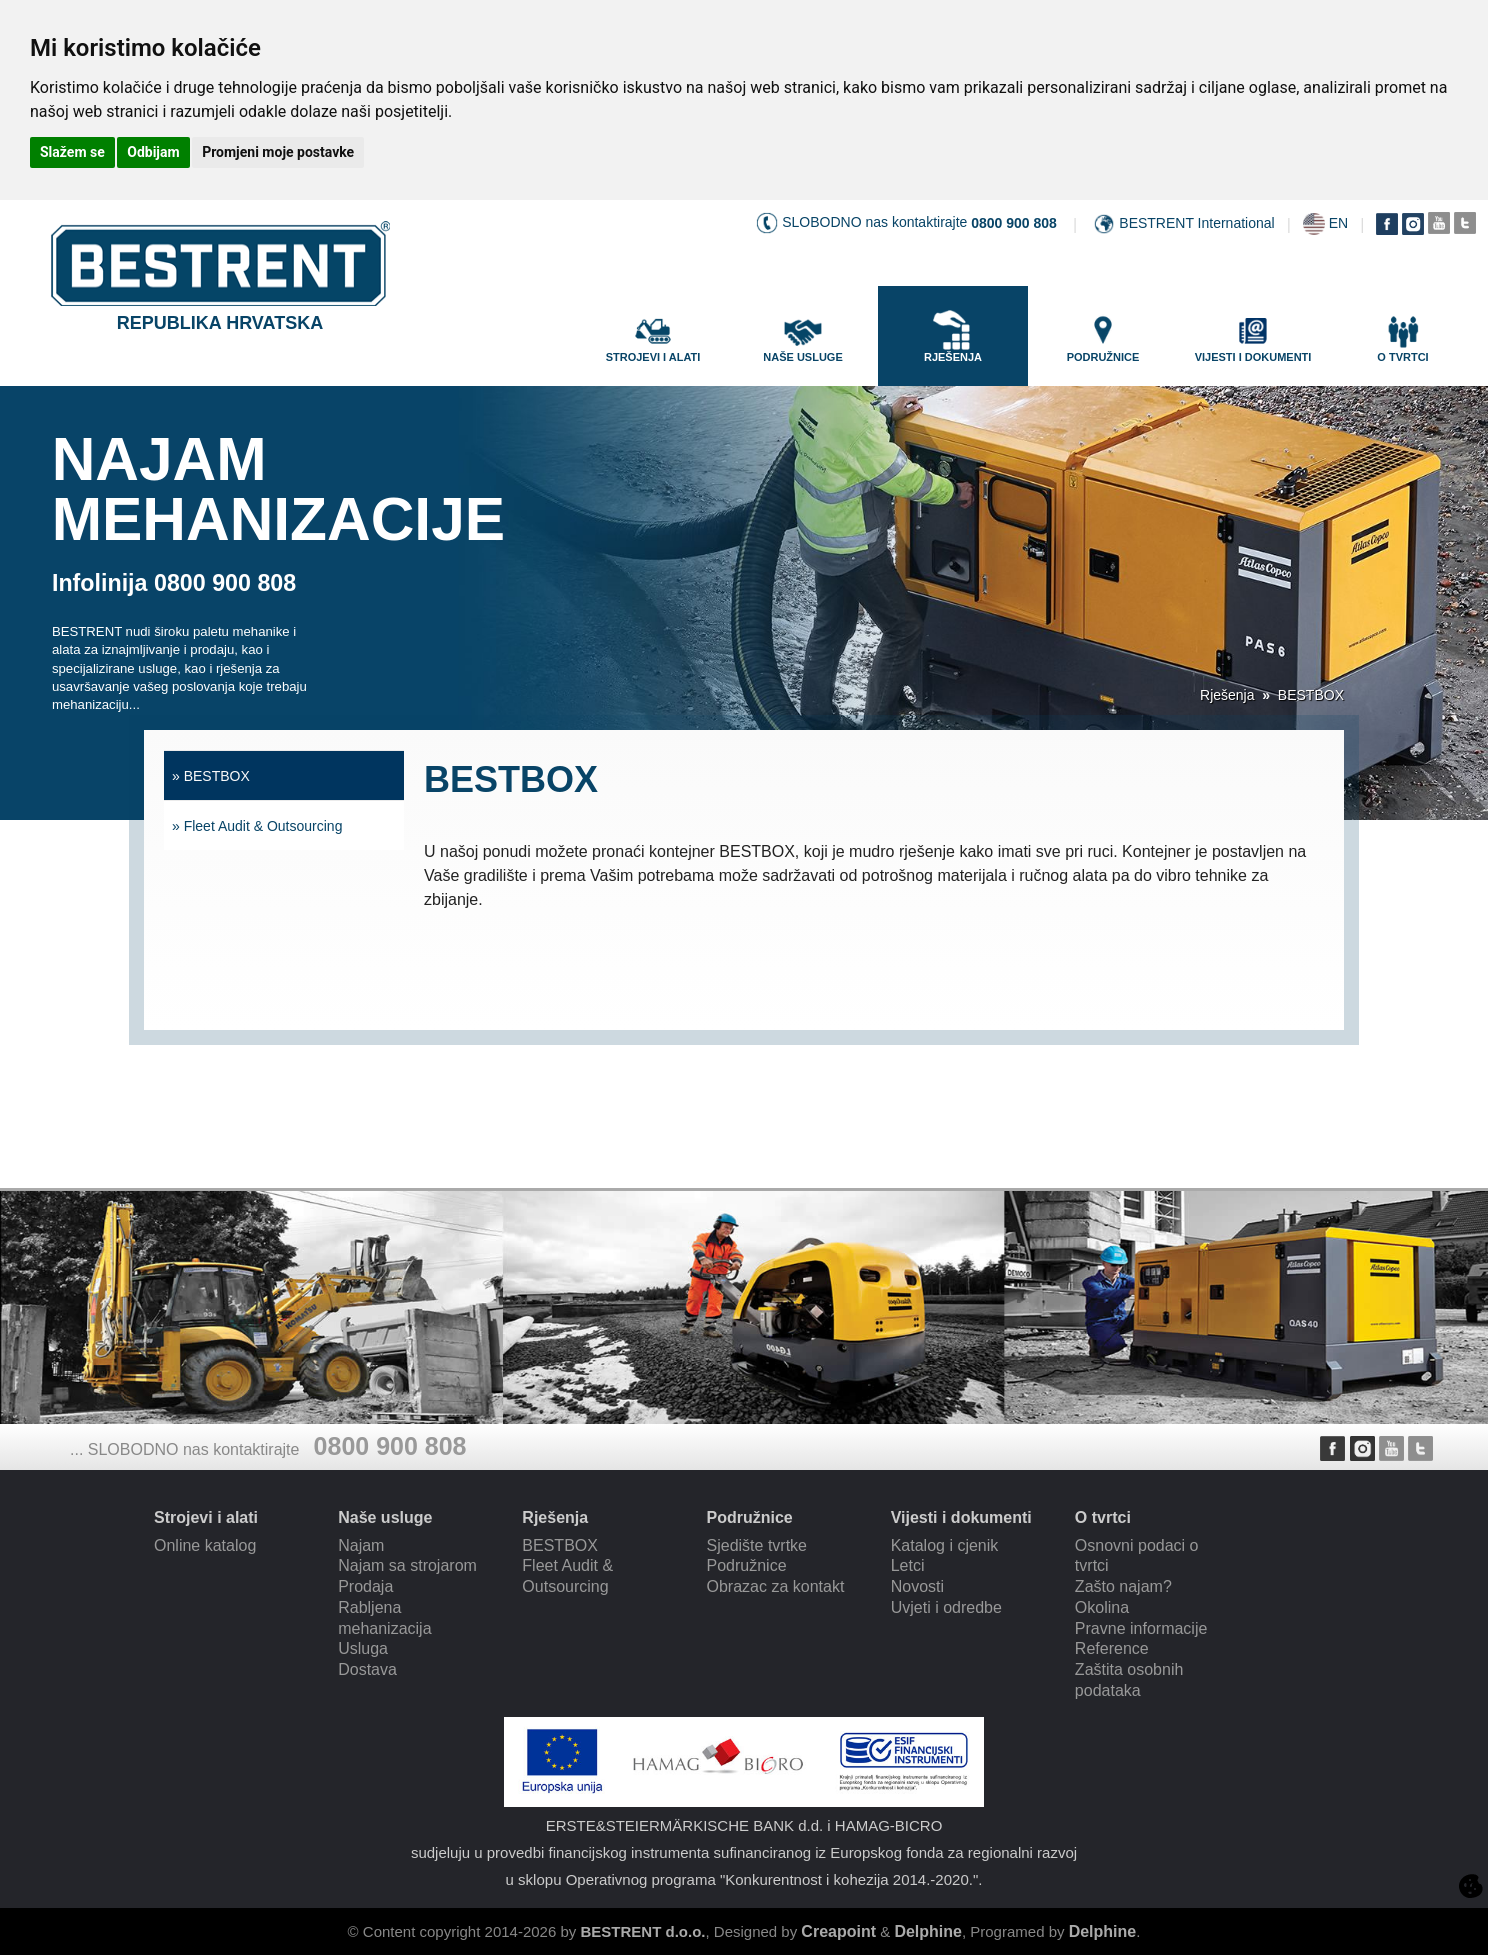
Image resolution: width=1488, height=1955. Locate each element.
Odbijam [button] (153, 152)
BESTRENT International (1196, 223)
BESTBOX (1311, 695)
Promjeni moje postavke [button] (278, 152)
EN (1338, 223)
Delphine (928, 1931)
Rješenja (1227, 695)
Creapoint (838, 1931)
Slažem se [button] (72, 152)
